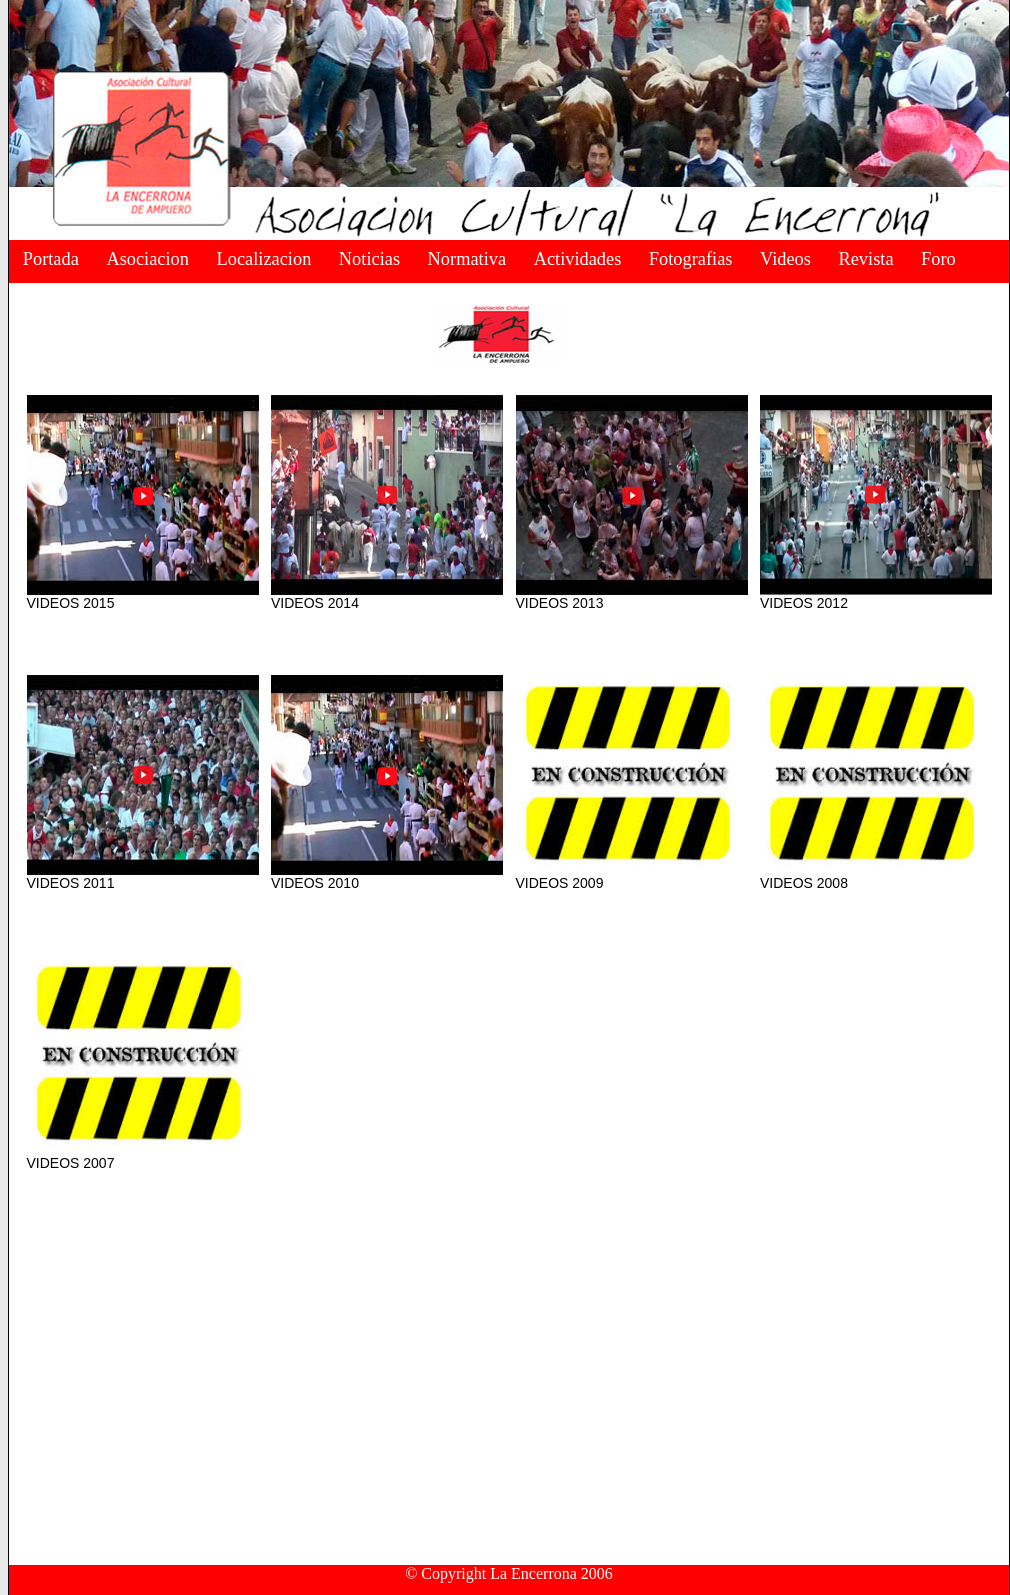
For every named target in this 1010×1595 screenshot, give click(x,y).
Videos (785, 259)
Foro (938, 259)
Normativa (467, 259)
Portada (51, 259)
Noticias (369, 259)
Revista (865, 259)
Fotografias (691, 259)
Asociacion (147, 259)
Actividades (578, 259)
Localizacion (264, 259)
